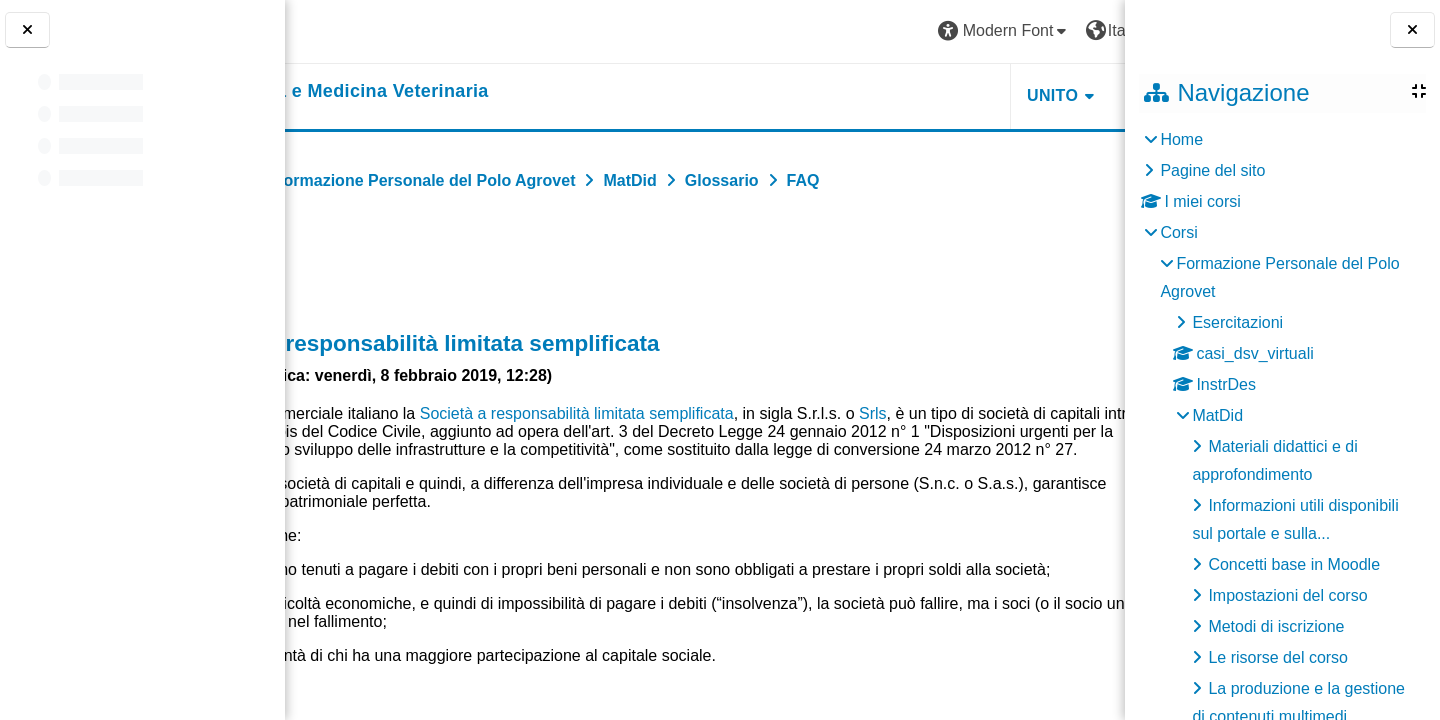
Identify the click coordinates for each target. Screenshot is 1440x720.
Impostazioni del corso (1287, 595)
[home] (467, 92)
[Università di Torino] (362, 30)
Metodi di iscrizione (1276, 626)
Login (1074, 30)
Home (1181, 139)
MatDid (1217, 415)
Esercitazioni (1237, 322)
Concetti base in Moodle (1294, 564)
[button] (831, 31)
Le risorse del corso (1278, 657)
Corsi (1178, 232)
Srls (1021, 413)
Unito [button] (878, 95)
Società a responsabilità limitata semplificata (725, 413)
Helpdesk (999, 95)
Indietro (346, 266)
